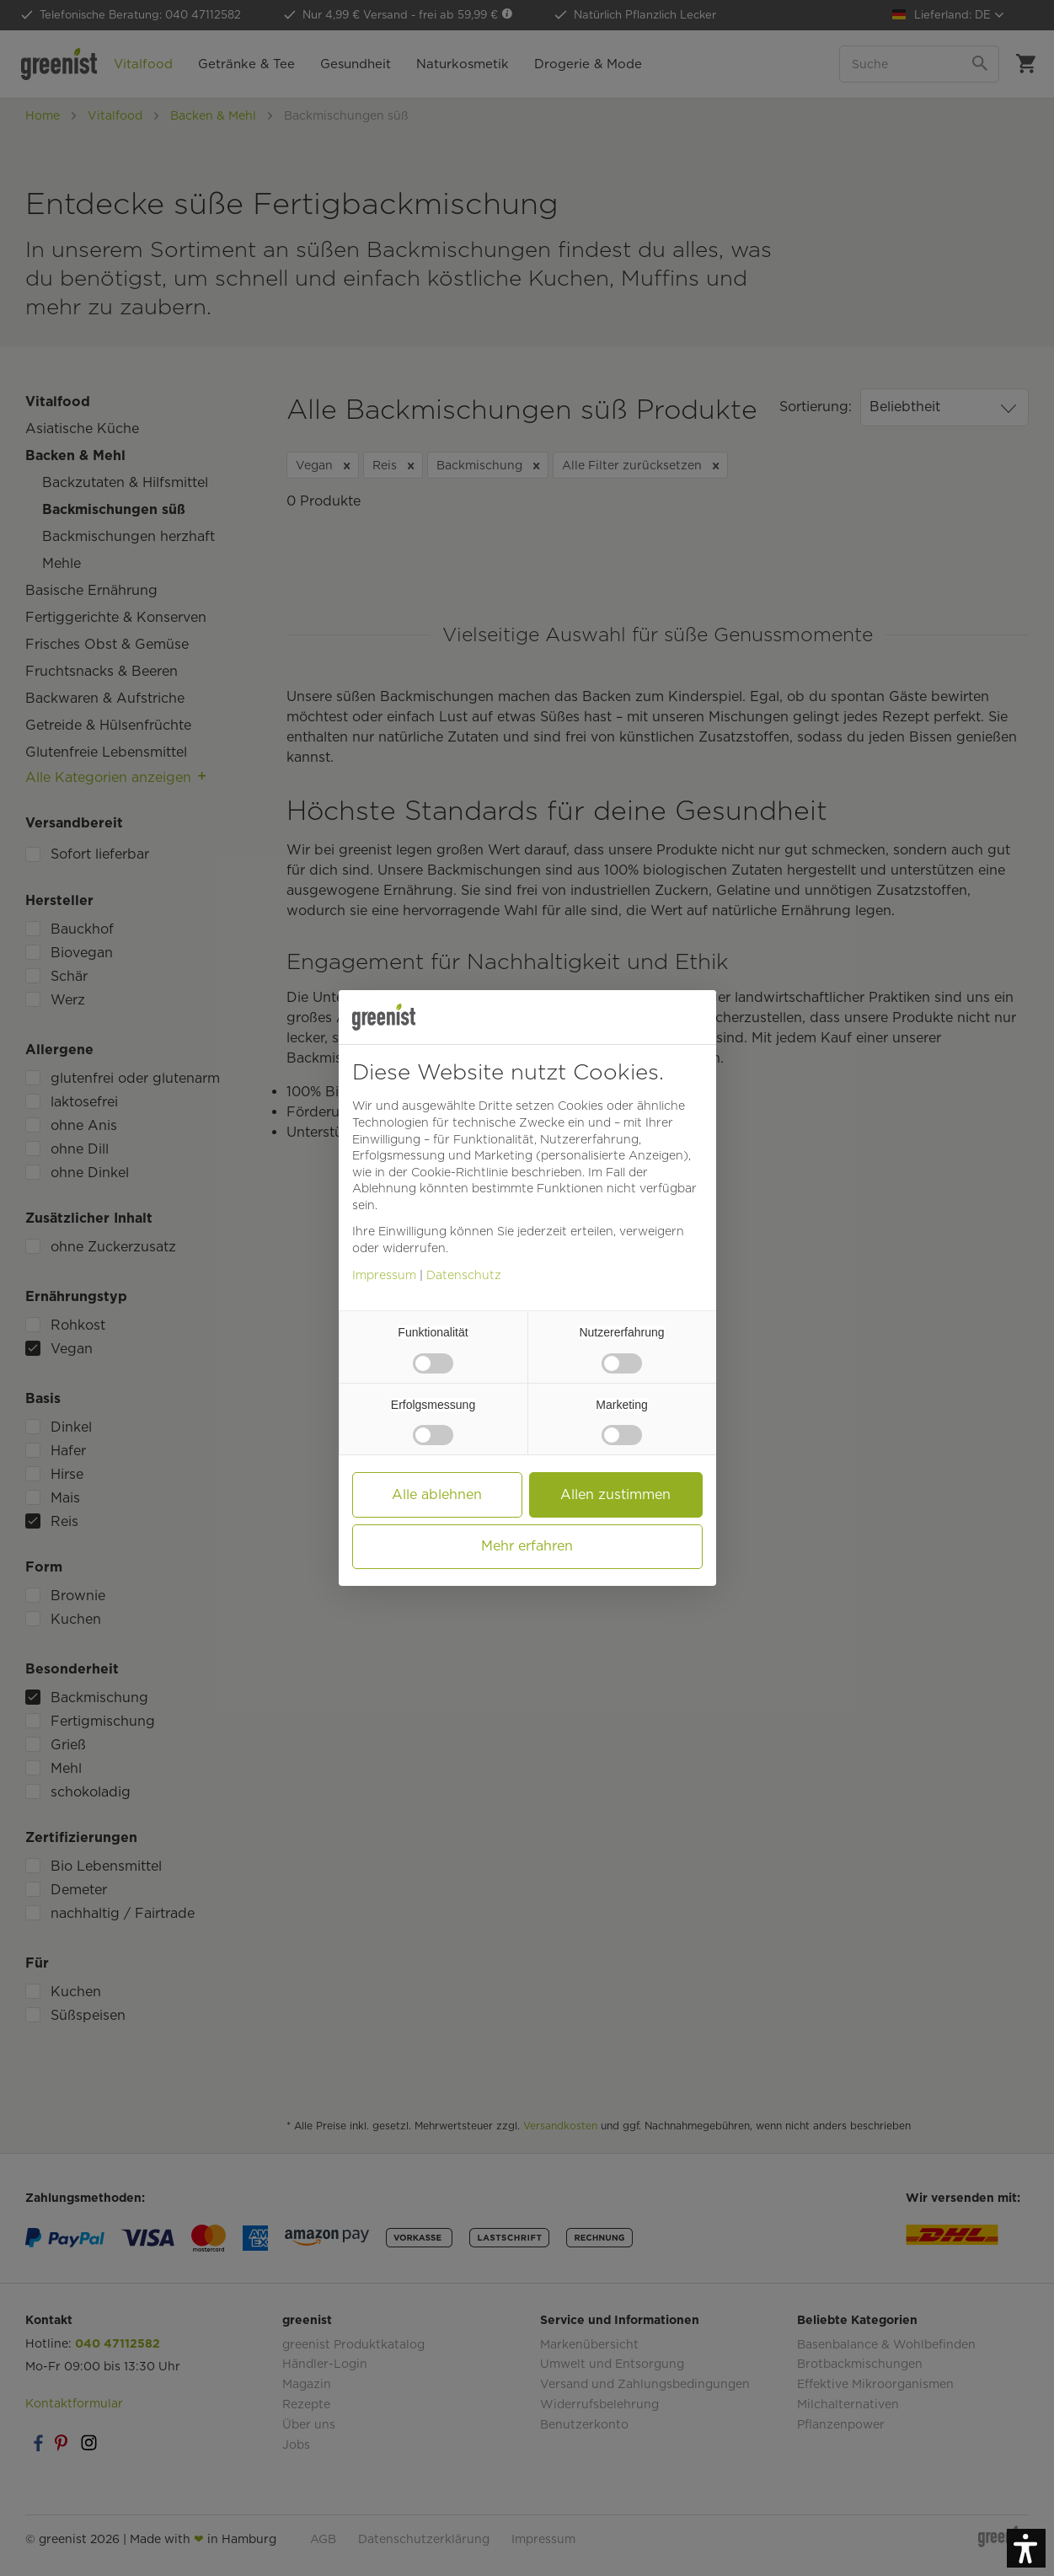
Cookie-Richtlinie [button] (459, 1172)
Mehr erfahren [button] (527, 1546)
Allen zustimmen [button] (615, 1494)
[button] (1026, 2548)
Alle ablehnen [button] (437, 1494)
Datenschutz (463, 1275)
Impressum (384, 1275)
